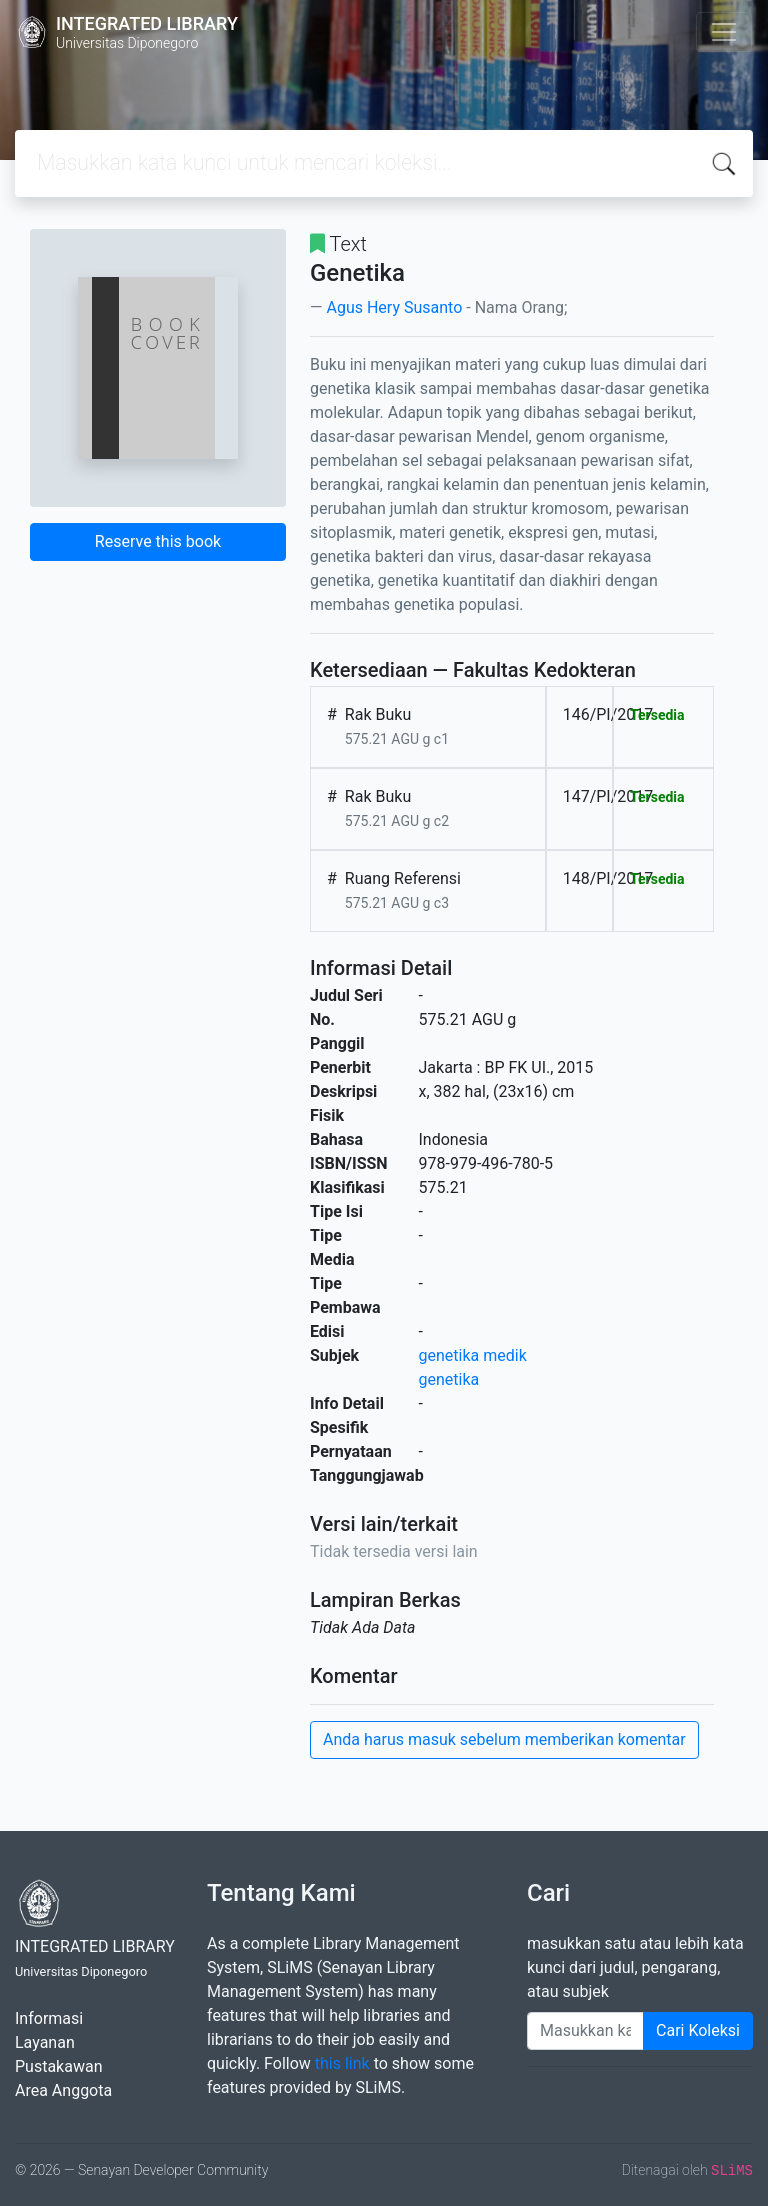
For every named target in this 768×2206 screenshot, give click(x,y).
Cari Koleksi (698, 2030)
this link (342, 2063)
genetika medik (473, 1355)
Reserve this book (158, 541)
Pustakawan (58, 2066)
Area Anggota (63, 2090)
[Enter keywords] (585, 2031)
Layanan (45, 2042)
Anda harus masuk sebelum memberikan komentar (504, 1739)
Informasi (49, 2018)
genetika (449, 1379)
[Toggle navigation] (724, 32)
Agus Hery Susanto (394, 307)
